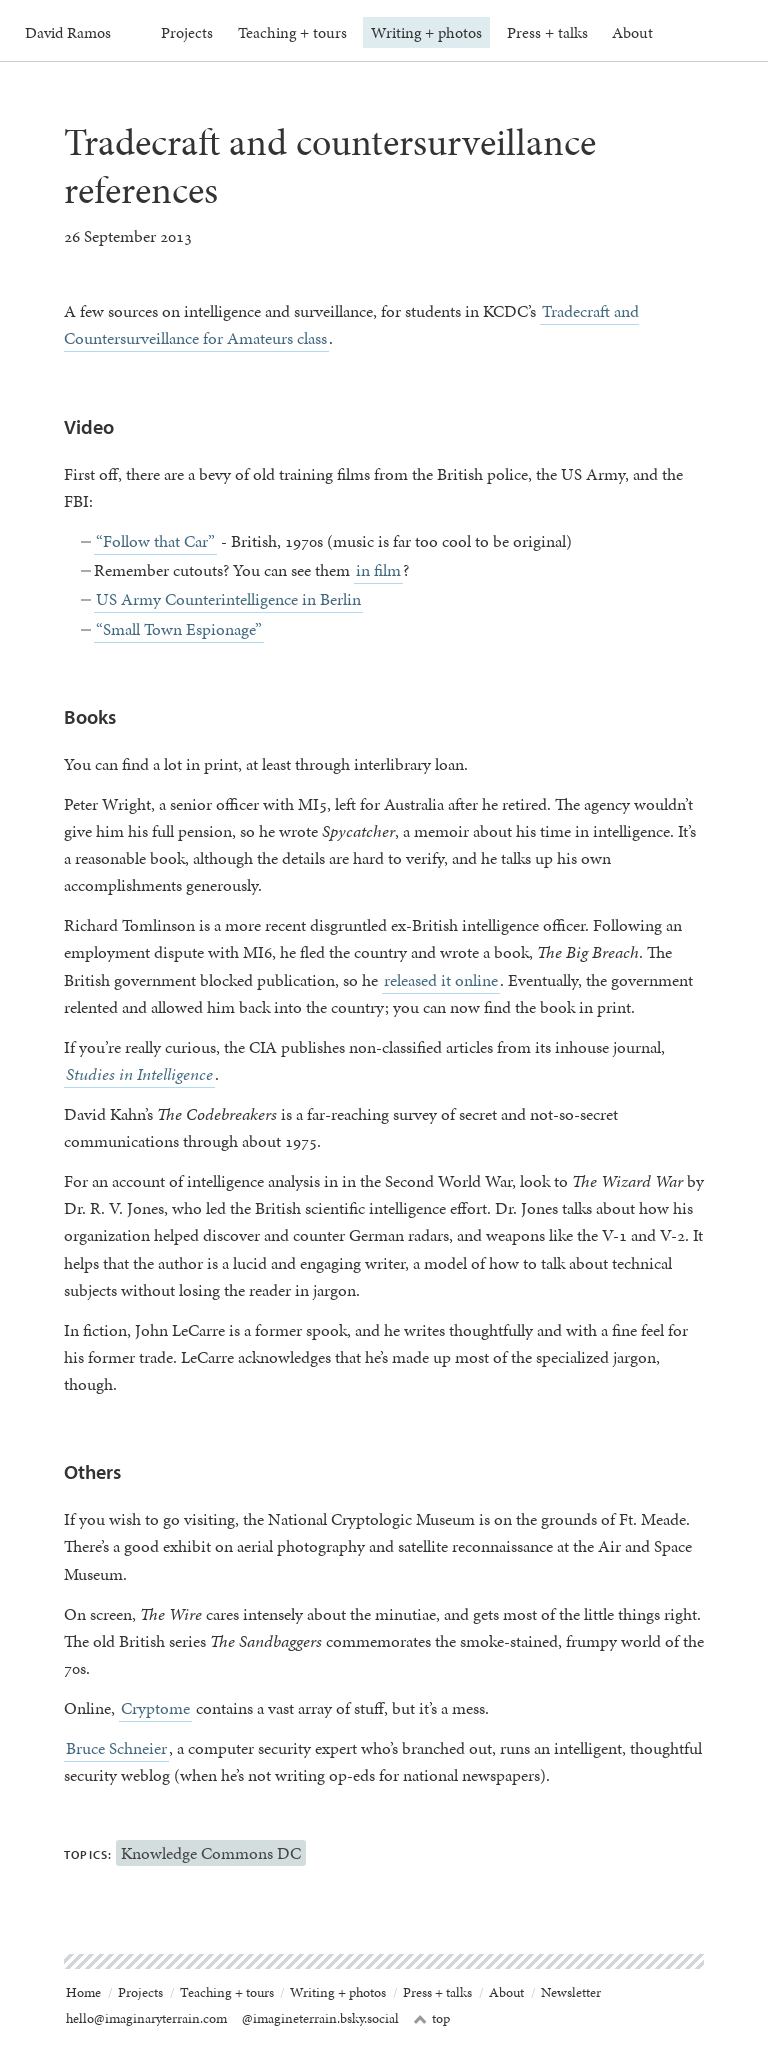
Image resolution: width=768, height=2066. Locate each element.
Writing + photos (426, 32)
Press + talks (547, 32)
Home (83, 1992)
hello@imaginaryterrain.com (146, 2018)
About (632, 32)
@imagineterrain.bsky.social (320, 2018)
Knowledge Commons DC (211, 1853)
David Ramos (68, 32)
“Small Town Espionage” (179, 629)
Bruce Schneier (116, 1748)
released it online (441, 980)
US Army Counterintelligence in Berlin (228, 599)
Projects (187, 32)
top (432, 2019)
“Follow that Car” (155, 541)
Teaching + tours (292, 32)
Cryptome (155, 1708)
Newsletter (571, 1992)
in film (378, 570)
